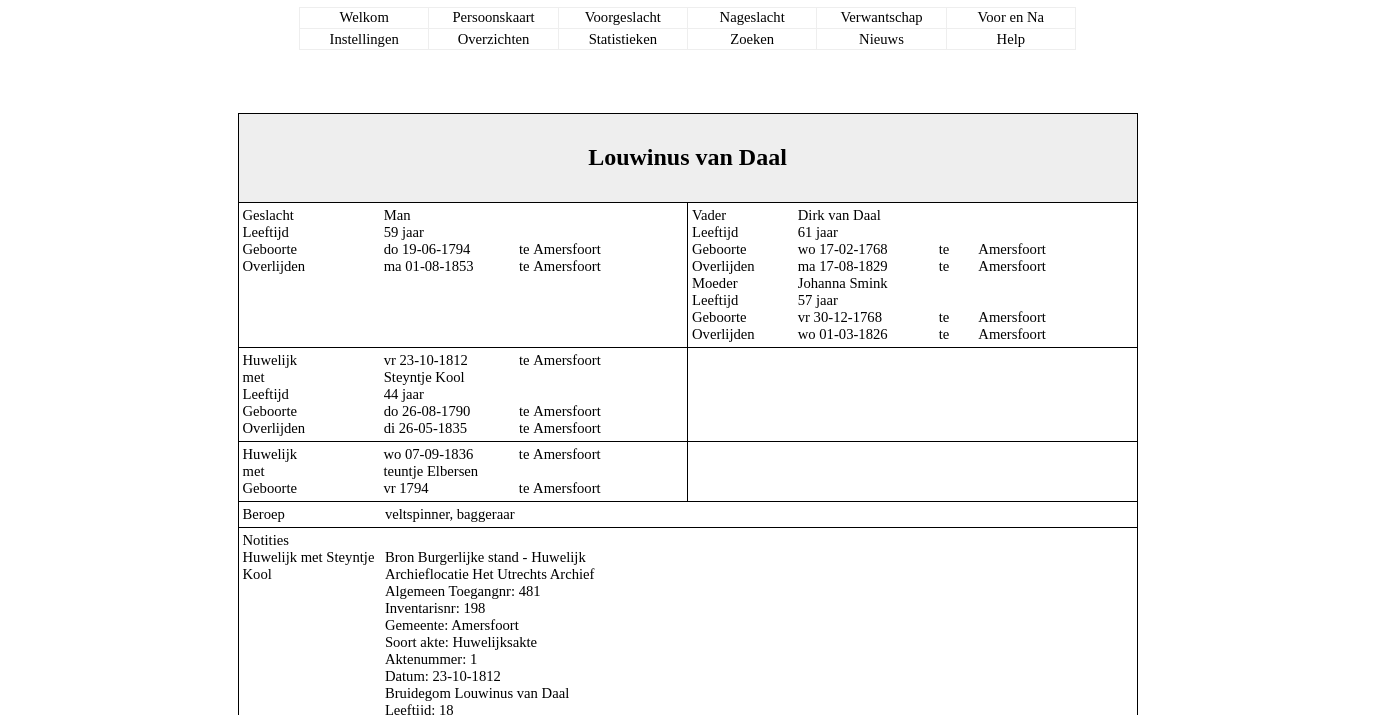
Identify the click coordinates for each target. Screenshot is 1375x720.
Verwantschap (881, 17)
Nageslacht (752, 17)
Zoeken (752, 39)
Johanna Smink (843, 283)
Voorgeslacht (623, 17)
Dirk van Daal (839, 215)
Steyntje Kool (424, 377)
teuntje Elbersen (430, 471)
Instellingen (364, 39)
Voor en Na (1011, 17)
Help (1011, 39)
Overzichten (494, 39)
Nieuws (881, 39)
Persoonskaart (493, 17)
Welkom (364, 17)
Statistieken (623, 39)
